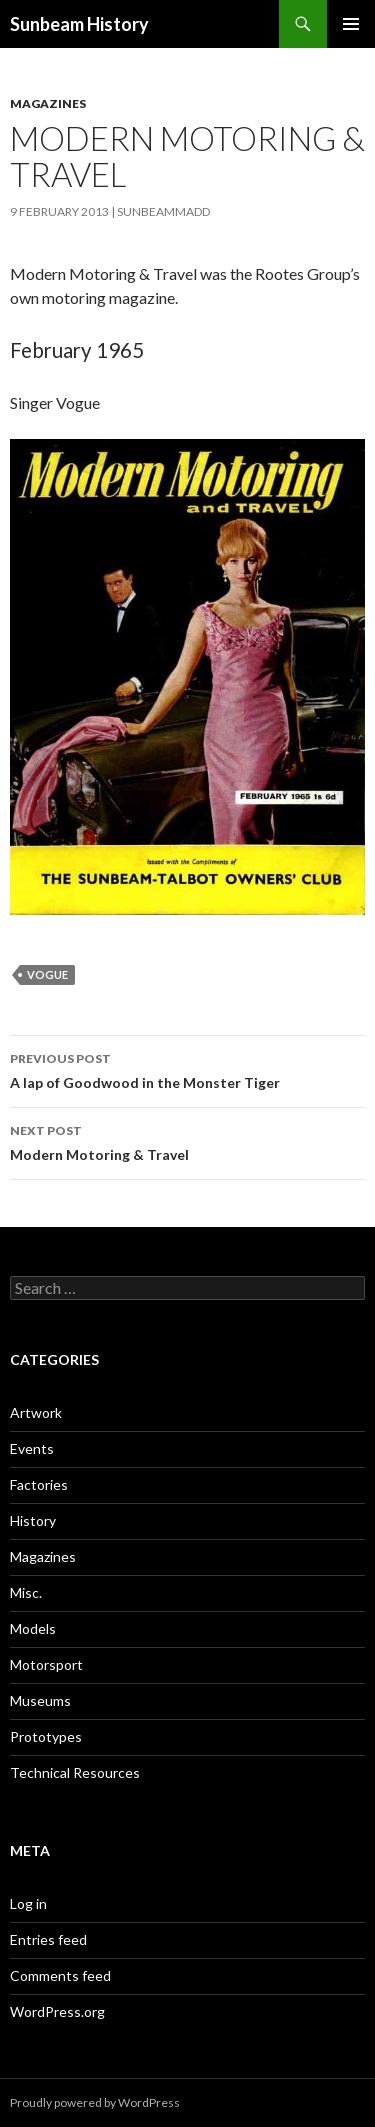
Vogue (47, 974)
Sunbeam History (79, 24)
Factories (39, 1484)
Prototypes (46, 1736)
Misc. (26, 1592)
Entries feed (48, 1939)
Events (32, 1448)
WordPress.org (57, 2011)
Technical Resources (75, 1772)
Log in (28, 1903)
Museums (40, 1700)
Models (33, 1628)
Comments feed (60, 1975)
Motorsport (46, 1664)
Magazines (48, 103)
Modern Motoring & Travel (187, 1141)
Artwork (36, 1412)
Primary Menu (351, 24)
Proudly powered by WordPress (95, 2102)
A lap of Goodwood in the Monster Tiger (187, 1069)
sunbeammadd (163, 211)
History (33, 1520)
